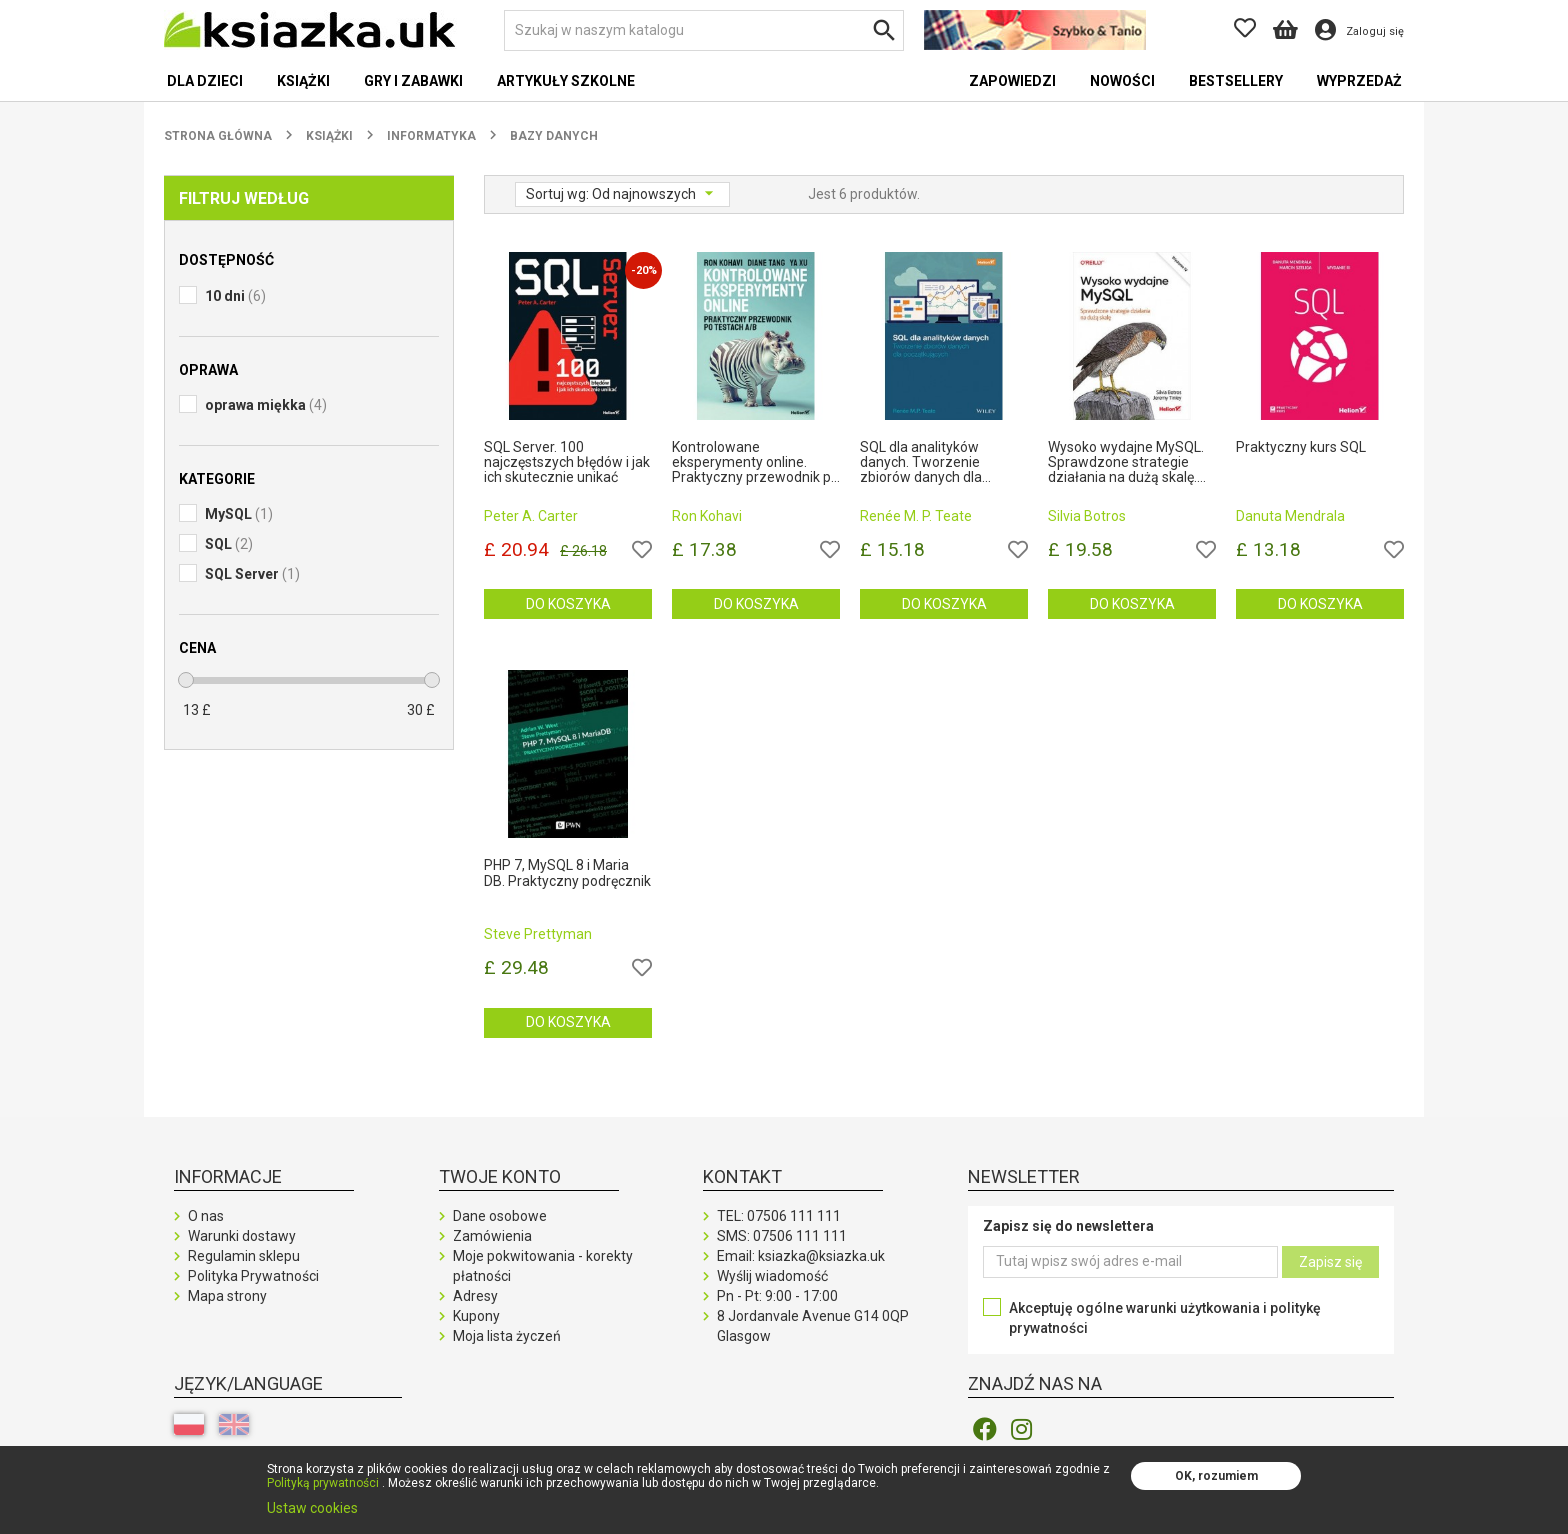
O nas (206, 1216)
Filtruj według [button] (244, 198)
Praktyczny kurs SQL (1301, 447)
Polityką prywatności (323, 1483)
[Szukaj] (704, 30)
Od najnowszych (645, 194)
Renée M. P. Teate (916, 516)
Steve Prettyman (538, 934)
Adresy (475, 1296)
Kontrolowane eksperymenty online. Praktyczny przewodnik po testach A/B (755, 463)
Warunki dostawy (242, 1236)
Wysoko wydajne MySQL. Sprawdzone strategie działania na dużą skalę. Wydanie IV (1126, 463)
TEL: (779, 1216)
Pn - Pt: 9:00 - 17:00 (777, 1296)
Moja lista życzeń (507, 1336)
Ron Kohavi (707, 516)
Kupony (476, 1316)
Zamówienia (492, 1236)
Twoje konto (500, 1176)
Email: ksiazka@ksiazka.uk (801, 1256)
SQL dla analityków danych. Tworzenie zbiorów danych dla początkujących (921, 463)
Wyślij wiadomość (772, 1276)
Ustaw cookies (312, 1508)
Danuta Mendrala (1290, 516)
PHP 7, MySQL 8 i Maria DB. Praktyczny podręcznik (567, 873)
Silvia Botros (1087, 516)
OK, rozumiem (1216, 1476)
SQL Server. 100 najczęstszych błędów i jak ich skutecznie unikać (567, 463)
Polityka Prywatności (253, 1276)
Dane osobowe (500, 1216)
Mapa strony (227, 1296)
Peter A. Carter (531, 516)
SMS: (782, 1236)
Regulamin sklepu (244, 1256)
